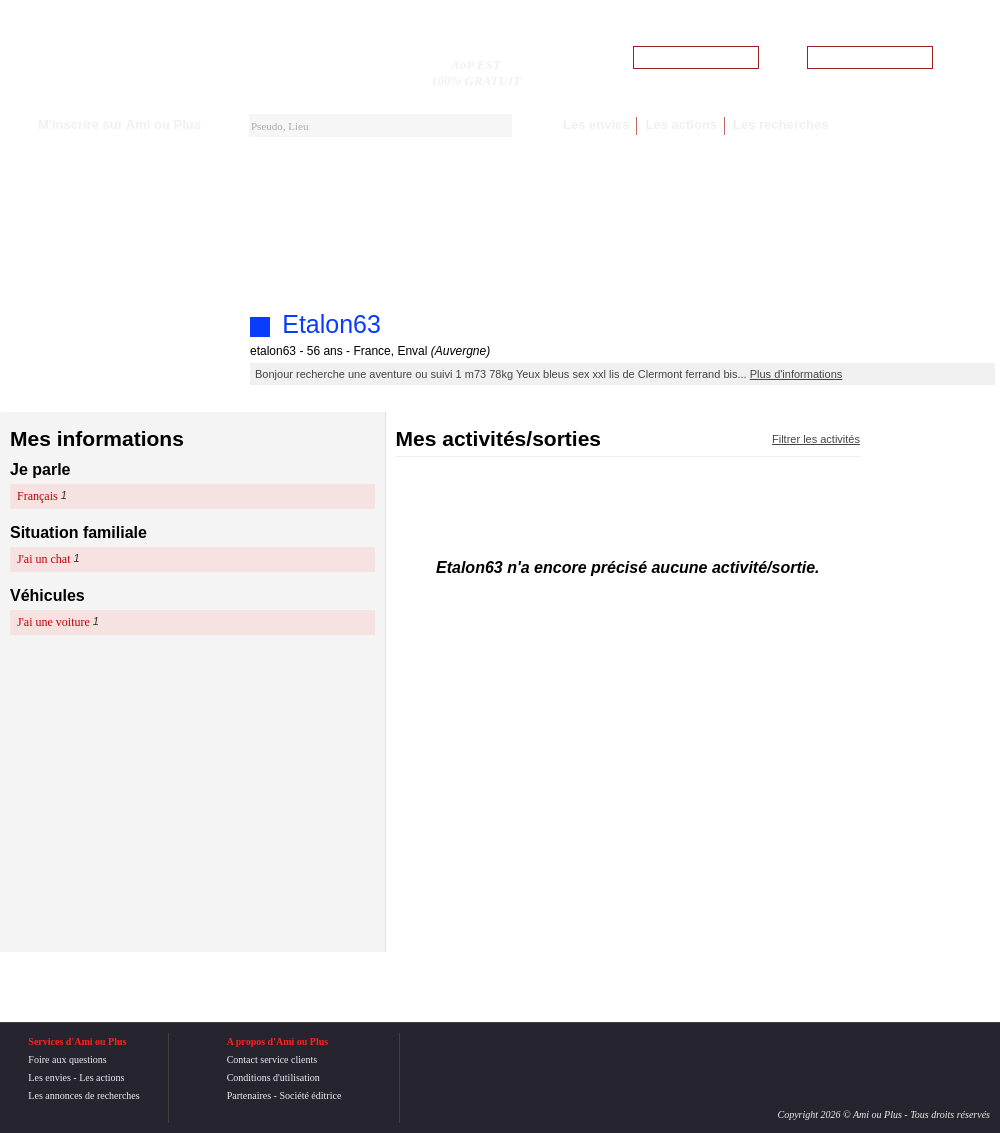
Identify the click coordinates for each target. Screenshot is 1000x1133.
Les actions (681, 124)
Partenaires (249, 1095)
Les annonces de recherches (83, 1095)
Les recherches (780, 124)
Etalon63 (331, 324)
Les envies (596, 124)
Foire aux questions (67, 1059)
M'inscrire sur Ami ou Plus (119, 124)
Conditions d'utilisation (273, 1077)
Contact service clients (272, 1059)
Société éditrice (310, 1095)
